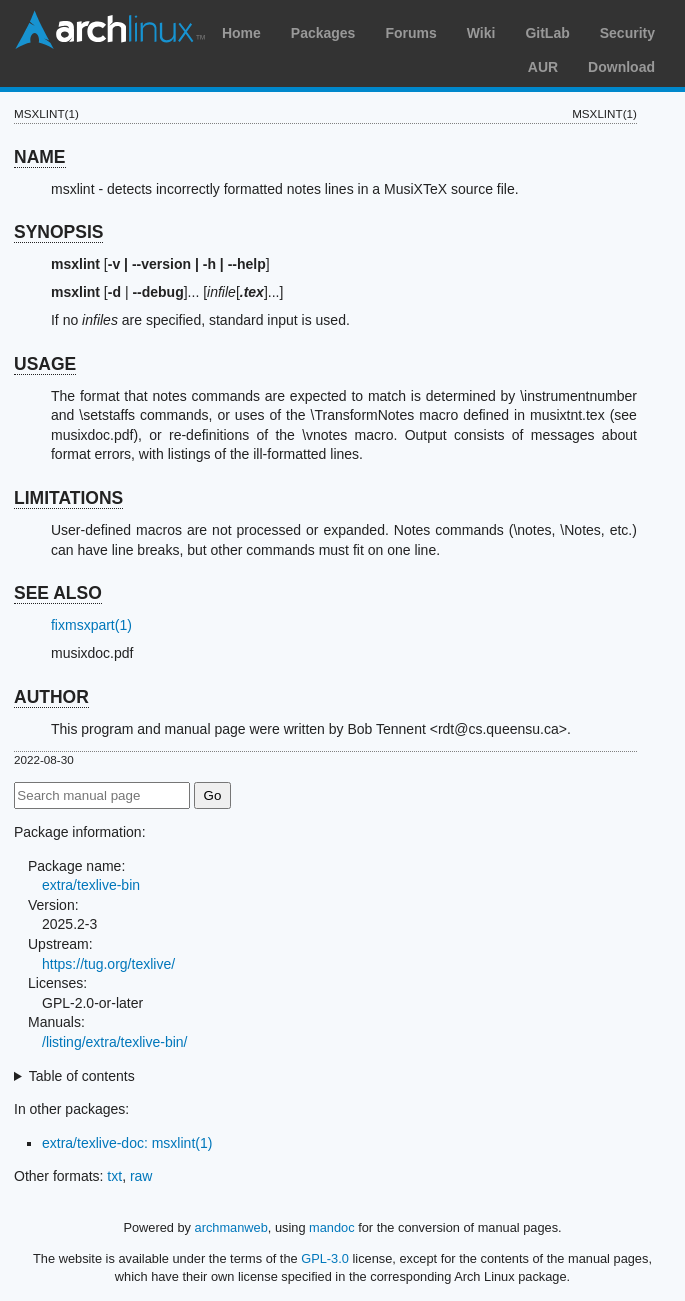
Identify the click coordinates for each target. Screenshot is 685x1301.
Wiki (481, 33)
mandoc (332, 1227)
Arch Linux (110, 30)
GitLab (547, 33)
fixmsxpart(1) (91, 625)
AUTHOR (51, 697)
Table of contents (82, 1076)
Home (241, 33)
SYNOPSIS (58, 232)
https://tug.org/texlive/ (108, 964)
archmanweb (231, 1227)
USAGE (45, 364)
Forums (410, 33)
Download (621, 67)
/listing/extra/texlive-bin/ (115, 1042)
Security (627, 33)
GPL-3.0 (325, 1258)
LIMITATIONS (68, 498)
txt (114, 1176)
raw (141, 1176)
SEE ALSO (58, 593)
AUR (543, 67)
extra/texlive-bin (91, 885)
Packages (323, 33)
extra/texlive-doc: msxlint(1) (127, 1143)
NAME (40, 157)
